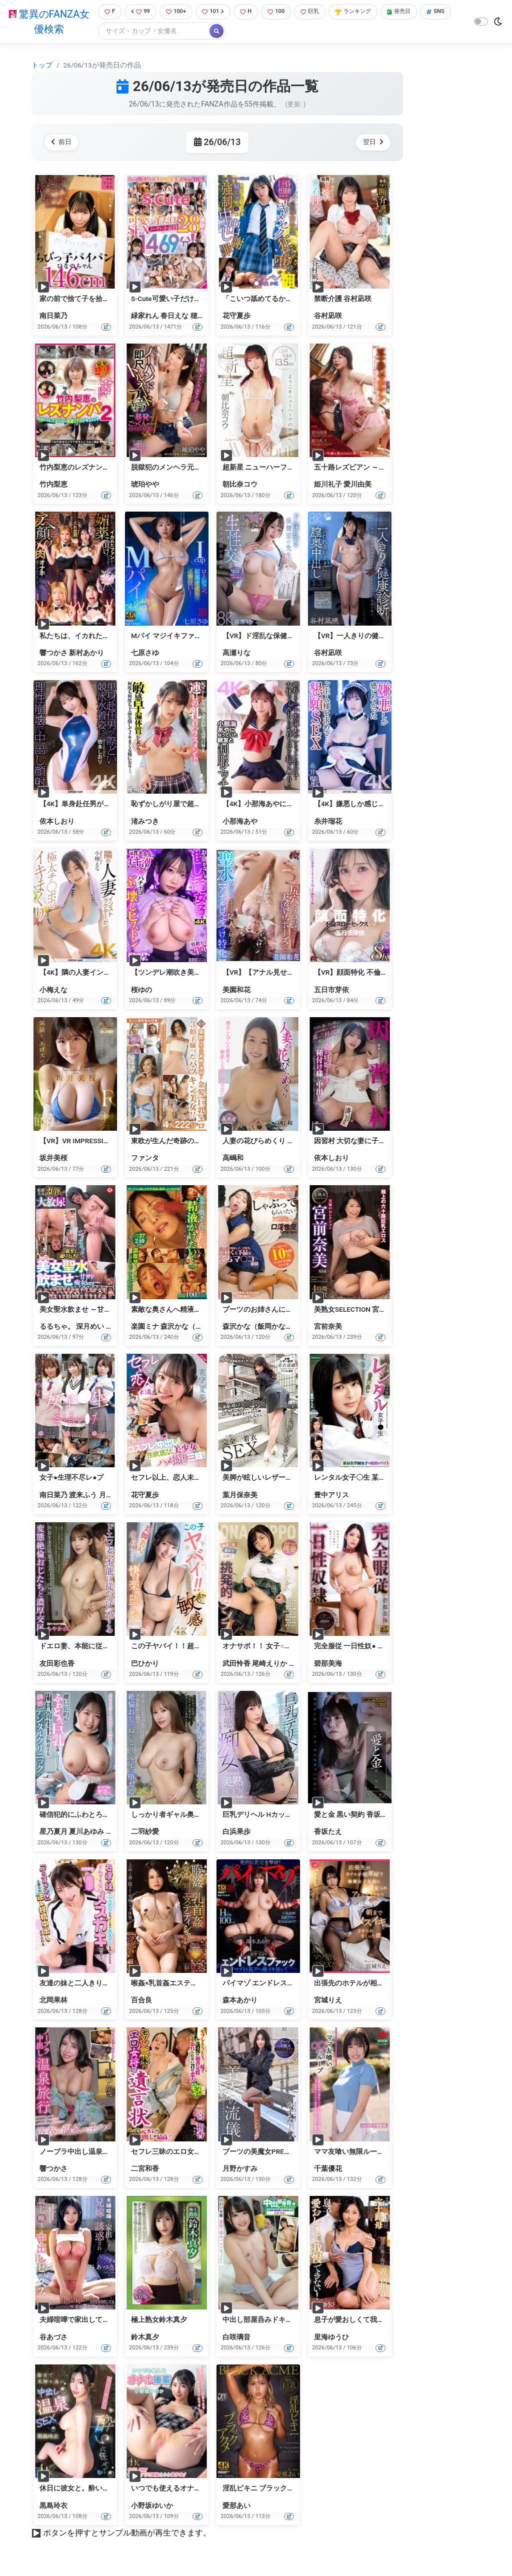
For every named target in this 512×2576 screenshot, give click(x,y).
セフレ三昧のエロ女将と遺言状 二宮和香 (194, 2152)
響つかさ (54, 654)
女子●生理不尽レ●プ (72, 1479)
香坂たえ (328, 1833)
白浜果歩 (236, 1833)
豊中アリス (331, 1496)
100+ (177, 12)
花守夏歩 (236, 317)
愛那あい (236, 2506)
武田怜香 (236, 1664)
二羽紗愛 (145, 1833)
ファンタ (145, 1159)
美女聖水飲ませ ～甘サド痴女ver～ (94, 1310)
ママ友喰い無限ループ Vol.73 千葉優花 (374, 2152)
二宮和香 (145, 2169)
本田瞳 (299, 1664)
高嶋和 (233, 1159)
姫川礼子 (328, 486)
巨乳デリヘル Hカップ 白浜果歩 (272, 1815)
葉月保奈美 (240, 1496)
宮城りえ (328, 2001)
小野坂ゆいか (152, 2506)
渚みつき (145, 822)
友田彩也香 (57, 1664)
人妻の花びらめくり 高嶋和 (265, 1142)
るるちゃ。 (57, 1327)
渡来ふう (83, 1496)
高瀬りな (236, 654)
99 (139, 12)
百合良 (141, 2001)
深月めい (90, 1327)
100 (284, 12)
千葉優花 (328, 2169)
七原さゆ (145, 654)
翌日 (371, 143)
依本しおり (57, 822)
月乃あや (113, 1496)
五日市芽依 (331, 991)
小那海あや (240, 822)
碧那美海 (328, 1664)
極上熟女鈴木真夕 (159, 2321)
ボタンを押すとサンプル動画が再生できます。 (127, 2533)
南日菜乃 (54, 317)
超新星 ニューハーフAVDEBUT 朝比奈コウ (288, 468)
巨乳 (320, 12)
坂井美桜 (54, 1159)
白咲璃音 (236, 2338)
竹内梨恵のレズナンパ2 (77, 468)
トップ (42, 66)
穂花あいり (208, 317)
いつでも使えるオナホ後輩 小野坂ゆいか (194, 2489)
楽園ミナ (145, 1327)
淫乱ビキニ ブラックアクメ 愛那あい (280, 2489)
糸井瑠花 (328, 822)
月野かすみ (240, 2169)
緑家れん (145, 317)
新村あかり (86, 654)
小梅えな (54, 991)
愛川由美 (358, 486)
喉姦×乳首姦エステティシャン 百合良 (189, 1984)
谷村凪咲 (328, 317)
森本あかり (240, 2001)
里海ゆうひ (331, 2338)
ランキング (367, 12)
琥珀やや (145, 486)
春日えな (174, 317)
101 (216, 12)
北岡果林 (54, 2001)
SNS (110, 32)
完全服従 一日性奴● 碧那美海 (360, 1647)
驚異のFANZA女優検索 (47, 22)
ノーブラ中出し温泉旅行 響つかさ (93, 2152)
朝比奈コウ (240, 486)
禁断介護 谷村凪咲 (343, 300)
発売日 (418, 12)
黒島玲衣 (54, 2506)
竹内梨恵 (54, 486)
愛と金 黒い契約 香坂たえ (354, 1815)
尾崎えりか (269, 1664)
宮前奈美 (328, 1327)
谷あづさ (54, 2338)
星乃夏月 (54, 1833)
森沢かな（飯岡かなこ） (199, 1327)
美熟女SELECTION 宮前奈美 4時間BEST (375, 1310)
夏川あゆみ (86, 1833)
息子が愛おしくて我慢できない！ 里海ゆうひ (385, 2321)
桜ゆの (141, 991)
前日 (63, 143)
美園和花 (236, 991)
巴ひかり (145, 1664)
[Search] (187, 32)
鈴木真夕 (145, 2338)
